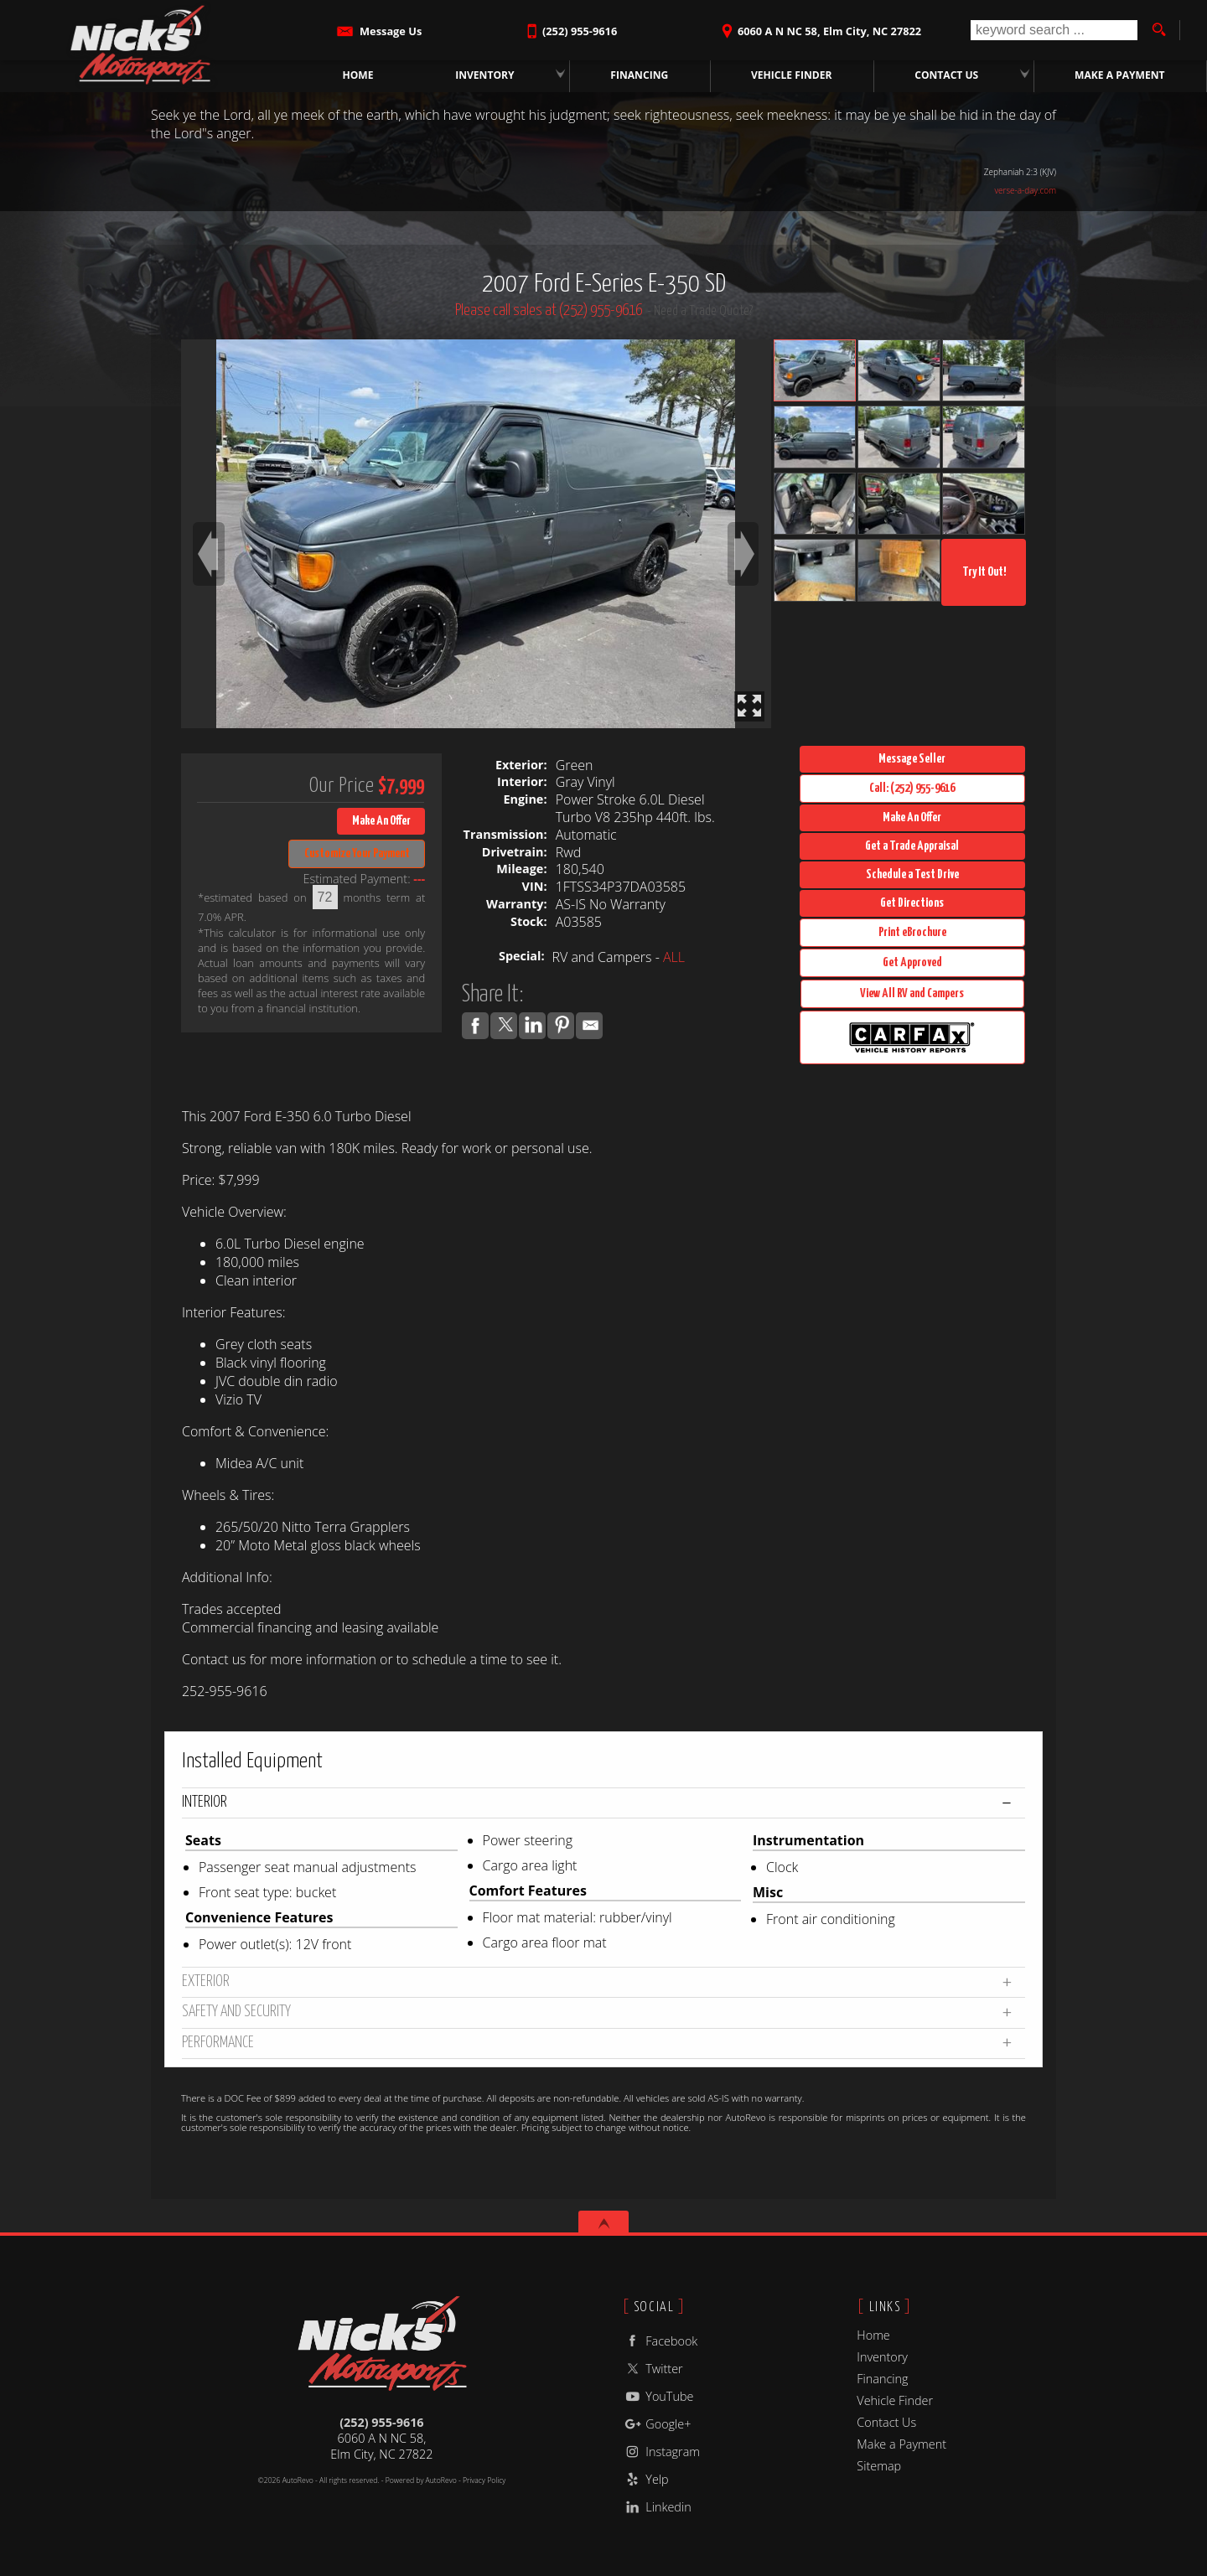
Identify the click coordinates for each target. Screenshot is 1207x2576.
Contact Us (886, 2422)
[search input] (1054, 30)
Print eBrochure (912, 932)
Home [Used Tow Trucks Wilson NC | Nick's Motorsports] (358, 75)
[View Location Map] (818, 25)
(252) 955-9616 (381, 2422)
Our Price (341, 786)
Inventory (882, 2357)
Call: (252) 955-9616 (912, 788)
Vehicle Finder (895, 2400)
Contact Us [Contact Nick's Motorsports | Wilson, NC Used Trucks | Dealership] (947, 75)
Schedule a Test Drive (912, 874)
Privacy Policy (484, 2480)
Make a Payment (1120, 75)
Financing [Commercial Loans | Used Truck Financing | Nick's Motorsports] (639, 75)
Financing (882, 2379)
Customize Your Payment (357, 853)
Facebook (660, 2340)
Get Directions (912, 903)
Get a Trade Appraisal (912, 846)
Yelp (645, 2479)
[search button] (1158, 30)
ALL (674, 957)
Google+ (657, 2423)
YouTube (658, 2396)
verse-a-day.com (1025, 190)
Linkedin (657, 2506)
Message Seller (911, 759)
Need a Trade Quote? (703, 311)
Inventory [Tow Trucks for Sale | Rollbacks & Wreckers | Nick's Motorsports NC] (485, 75)
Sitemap (879, 2466)
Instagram (661, 2451)
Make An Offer (381, 821)
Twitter (652, 2368)
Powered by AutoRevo (421, 2480)
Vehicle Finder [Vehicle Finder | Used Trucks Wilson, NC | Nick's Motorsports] (792, 75)
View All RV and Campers (912, 993)
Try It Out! (984, 572)
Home (873, 2335)
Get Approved (912, 962)
